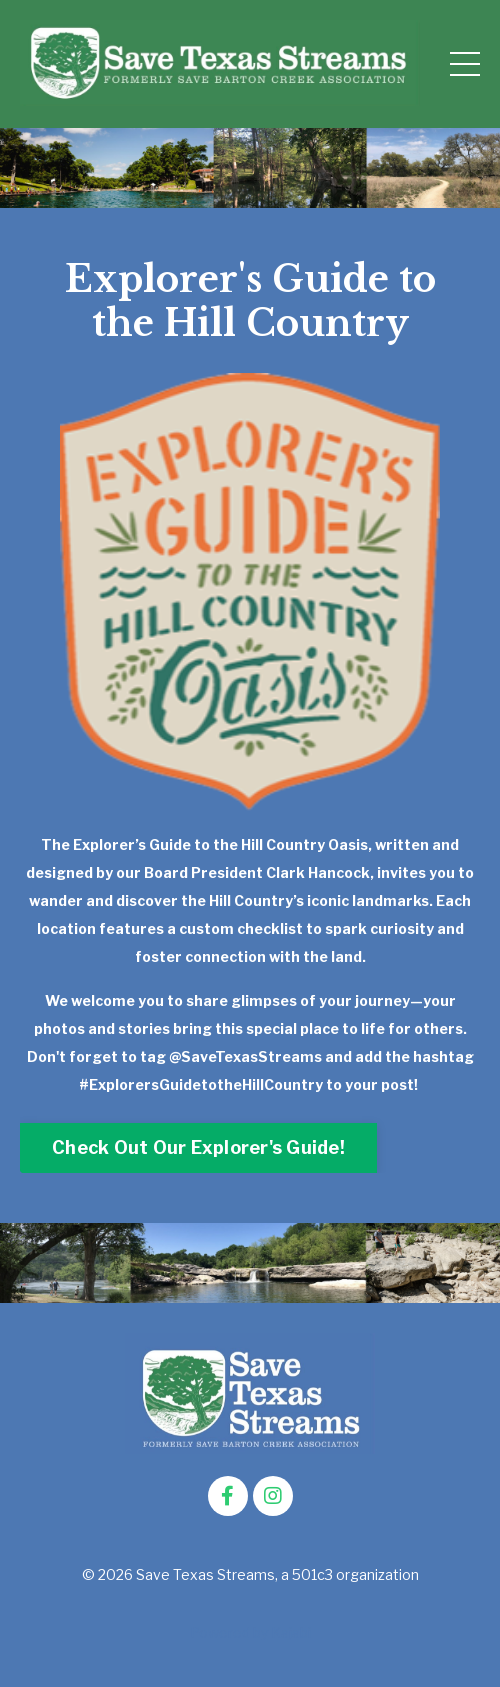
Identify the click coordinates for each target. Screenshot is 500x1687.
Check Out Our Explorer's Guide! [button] (198, 1147)
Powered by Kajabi (250, 1632)
